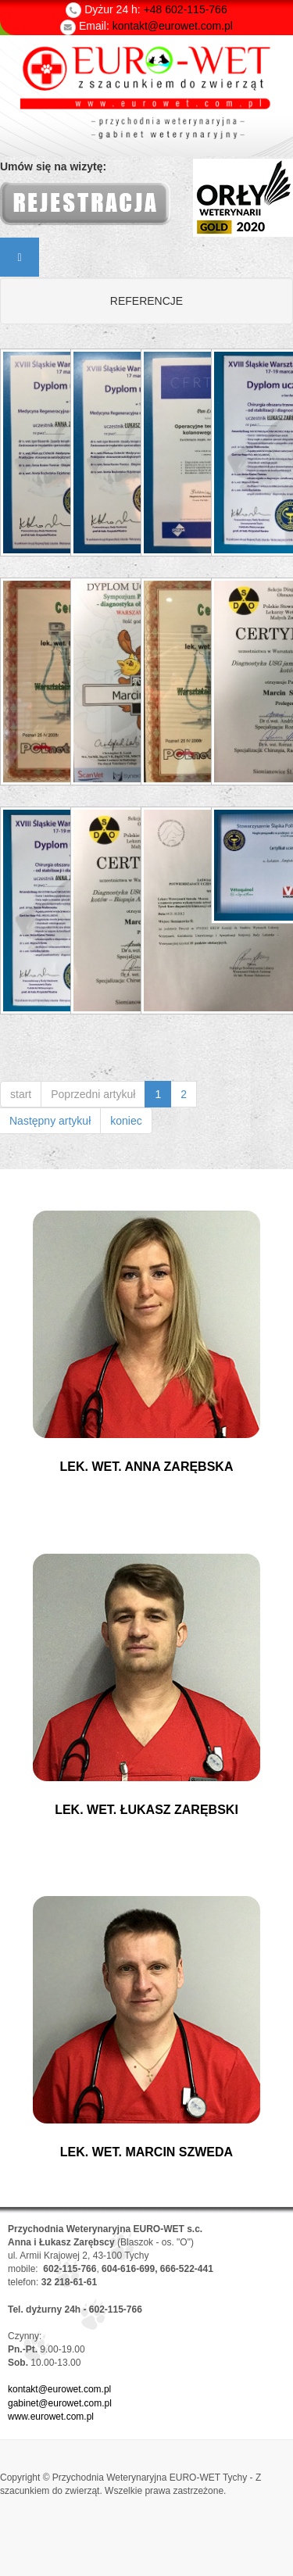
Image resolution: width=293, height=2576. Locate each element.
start (20, 1094)
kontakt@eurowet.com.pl (59, 2389)
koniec (125, 1120)
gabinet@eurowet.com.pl (60, 2403)
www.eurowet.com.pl (51, 2416)
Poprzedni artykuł (93, 1094)
